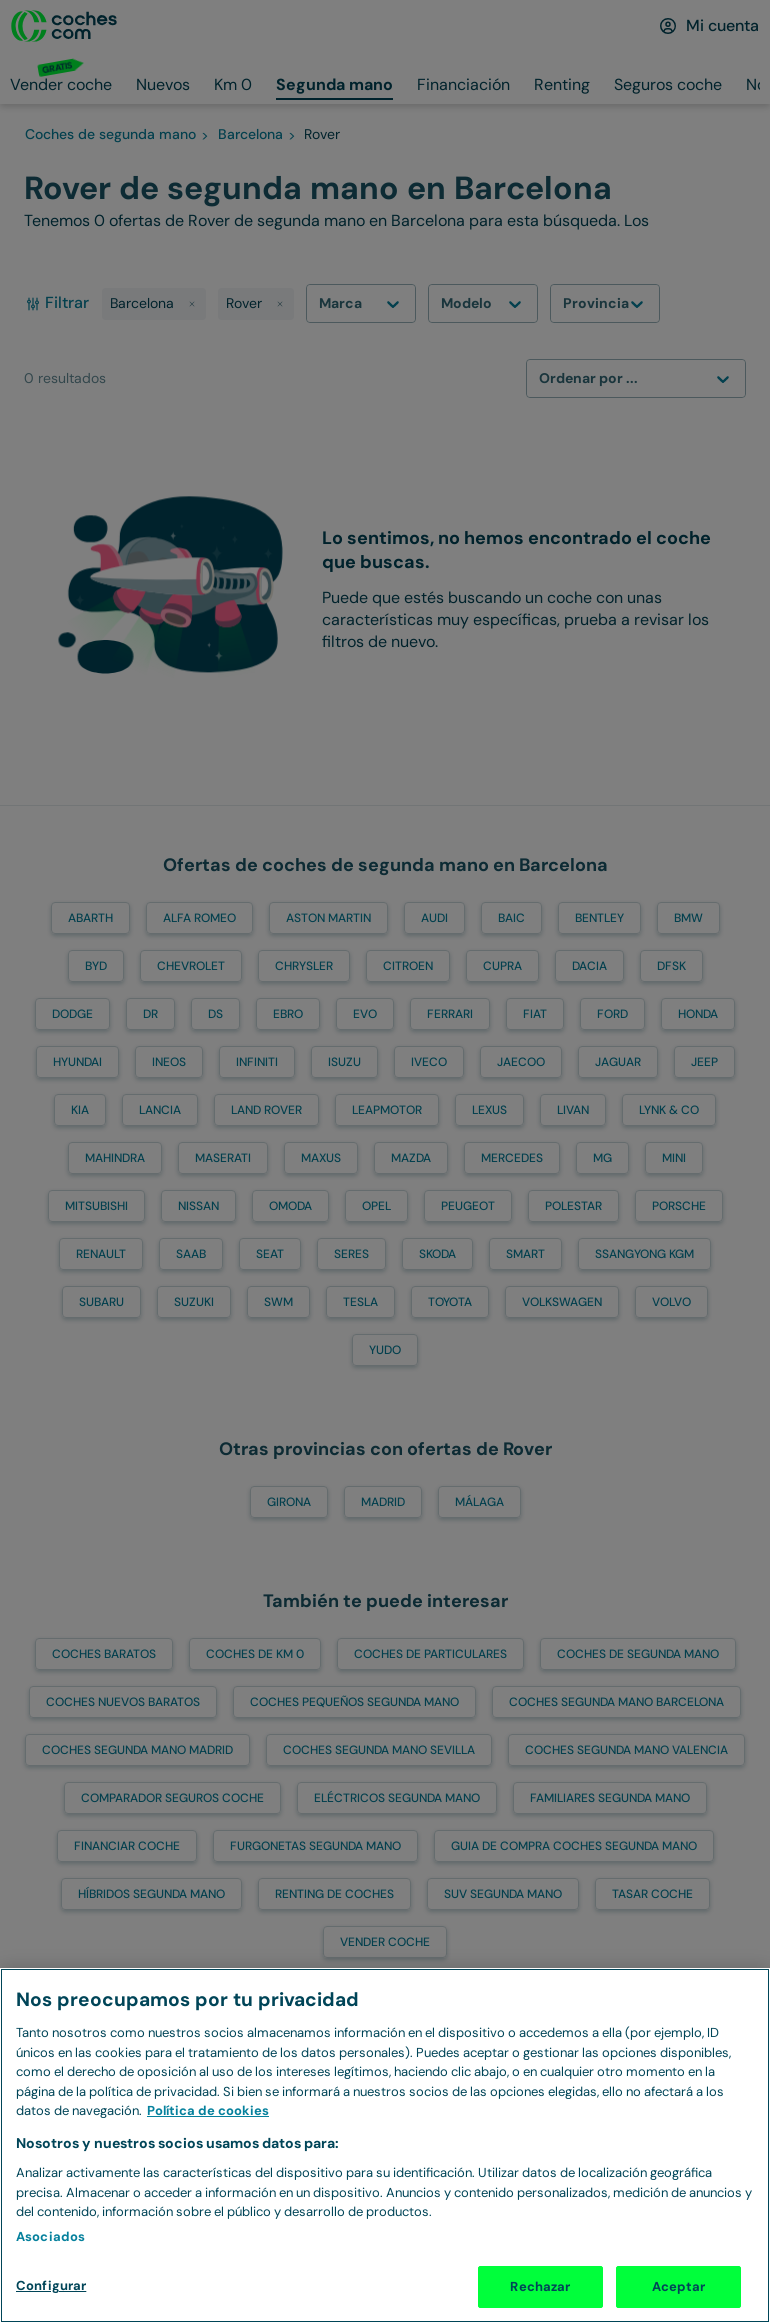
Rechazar (540, 2286)
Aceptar (679, 2286)
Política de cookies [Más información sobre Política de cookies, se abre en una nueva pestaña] (208, 2110)
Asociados (50, 2236)
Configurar (51, 2285)
